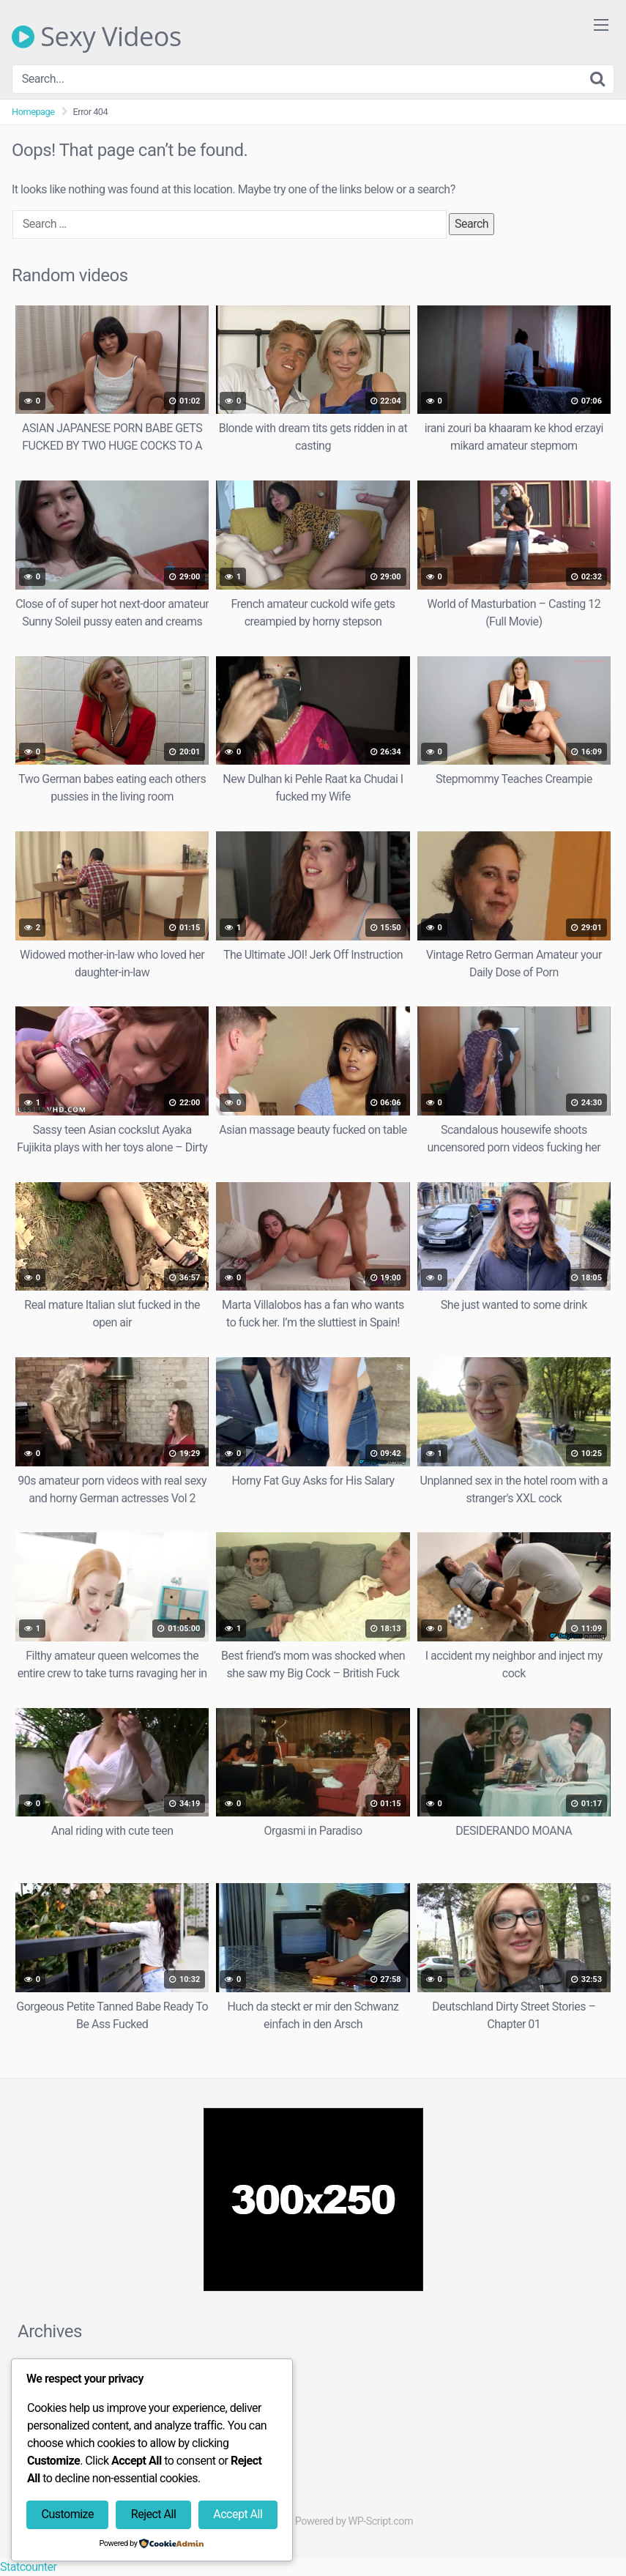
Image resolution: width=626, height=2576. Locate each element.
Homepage (33, 111)
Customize (67, 2514)
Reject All (153, 2514)
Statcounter (28, 2567)
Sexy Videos (97, 36)
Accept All (237, 2514)
